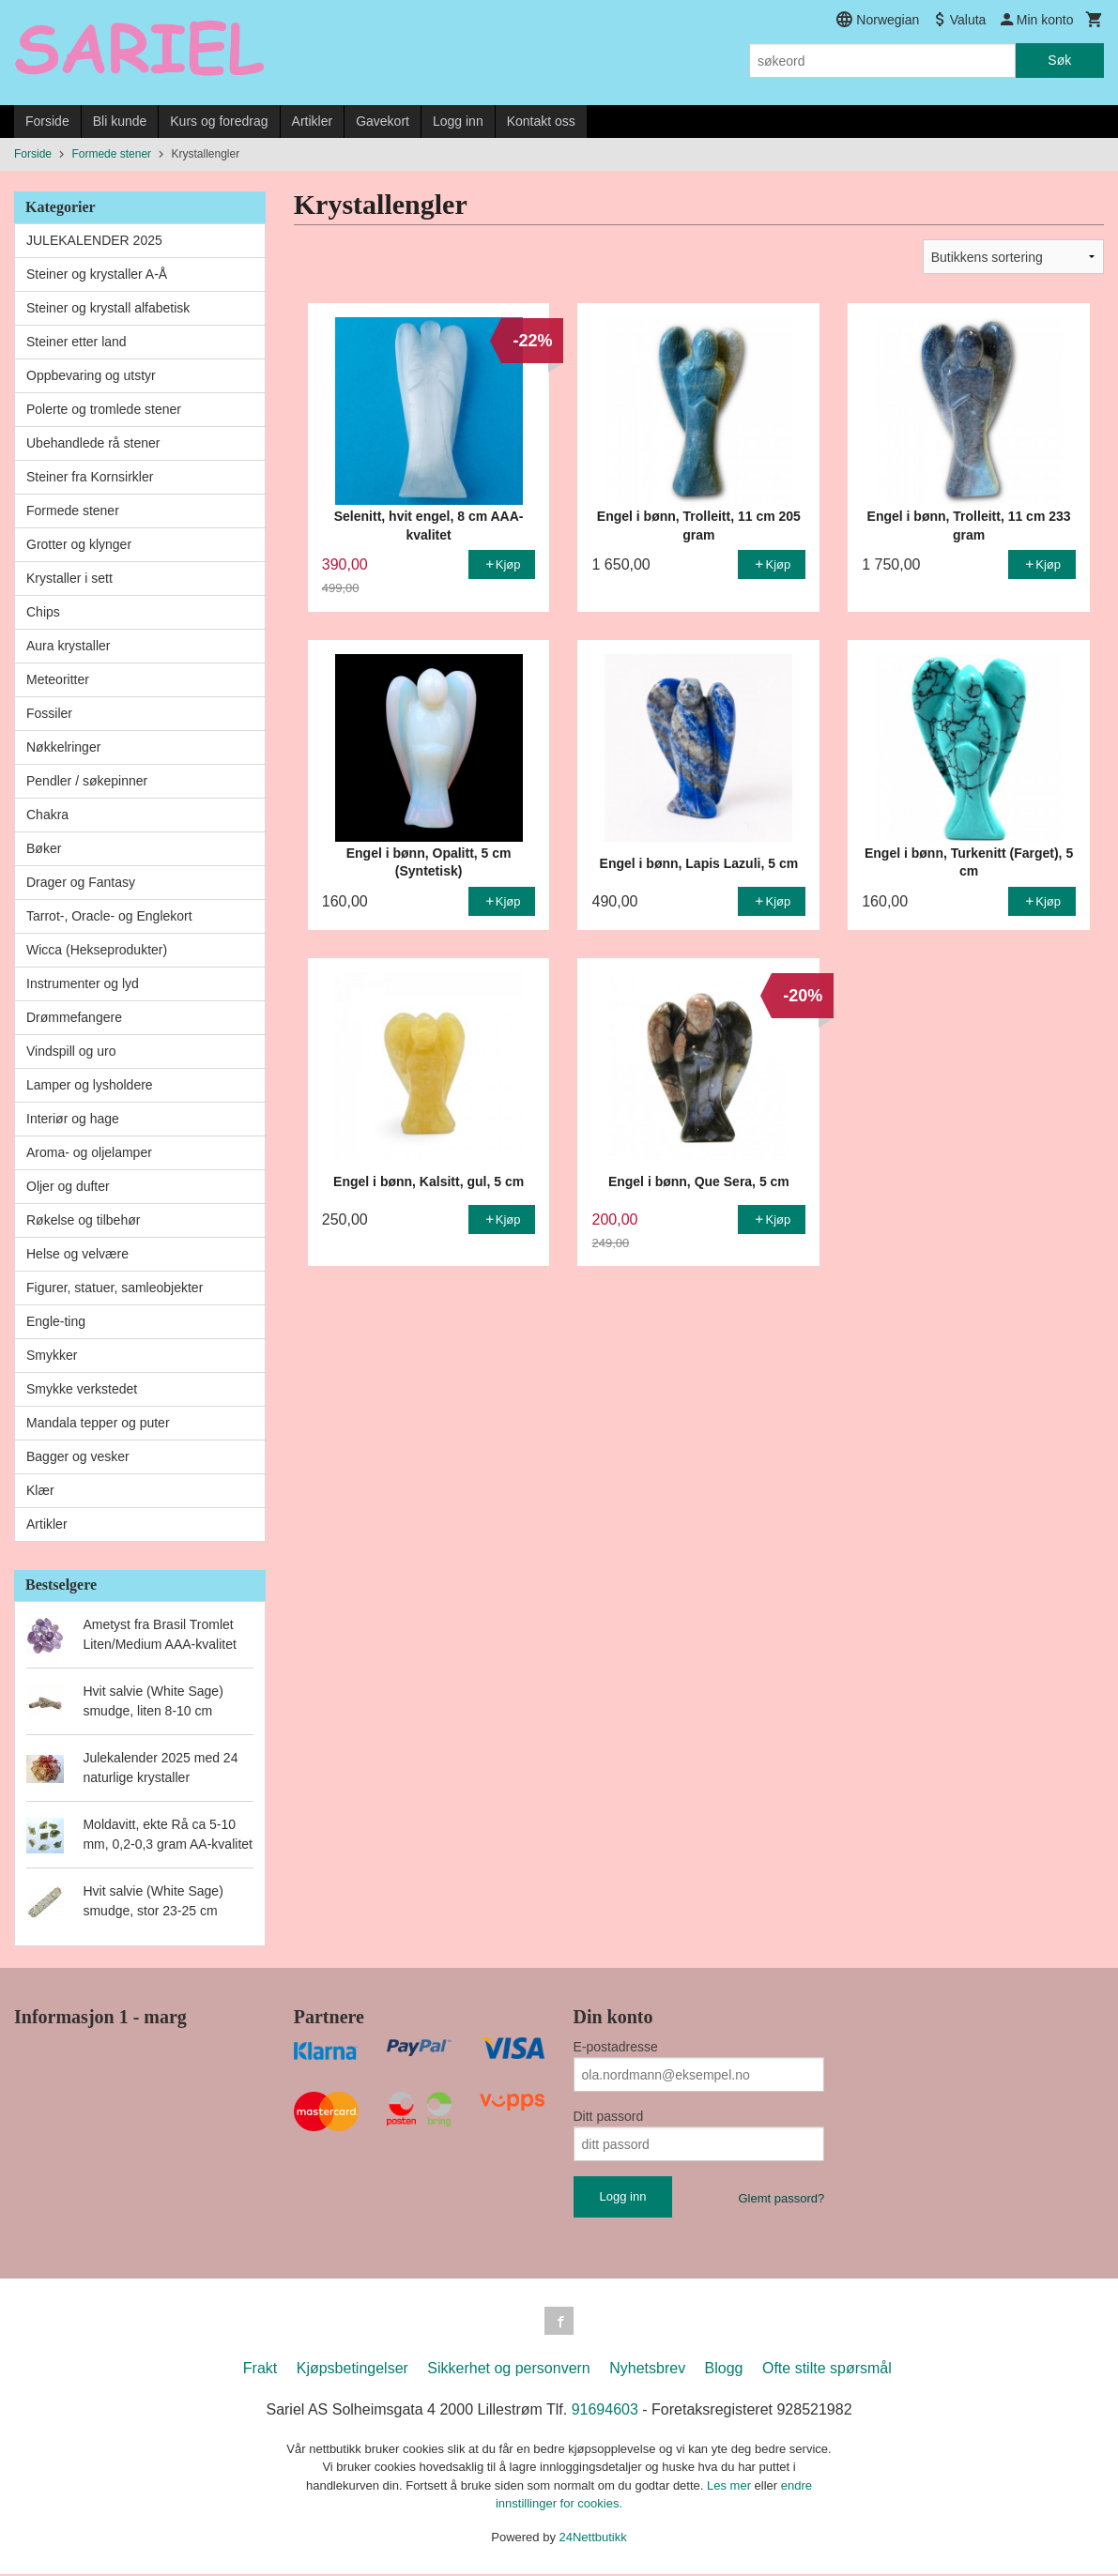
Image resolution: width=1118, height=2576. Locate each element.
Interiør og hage (72, 1118)
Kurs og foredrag (219, 121)
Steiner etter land (76, 341)
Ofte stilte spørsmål (827, 2370)
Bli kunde (120, 121)
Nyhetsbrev (647, 2370)
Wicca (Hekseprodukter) (96, 949)
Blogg (724, 2370)
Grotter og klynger (78, 544)
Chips (43, 611)
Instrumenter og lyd (82, 983)
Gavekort (382, 121)
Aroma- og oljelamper (89, 1152)
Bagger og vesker (78, 1456)
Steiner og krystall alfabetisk (108, 307)
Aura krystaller (68, 645)
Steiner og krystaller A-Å (96, 274)
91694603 (605, 2411)
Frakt (260, 2370)
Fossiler (49, 713)
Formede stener (72, 510)
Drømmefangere (74, 1017)
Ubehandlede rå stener (93, 442)
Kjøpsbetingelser (352, 2370)
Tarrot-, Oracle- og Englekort (109, 915)
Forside (47, 121)
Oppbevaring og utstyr (91, 375)
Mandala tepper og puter (98, 1422)
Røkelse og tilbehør (83, 1219)
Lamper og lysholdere (89, 1084)
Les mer (731, 2487)
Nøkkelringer (63, 747)
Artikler (312, 121)
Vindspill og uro (70, 1051)
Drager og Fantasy (80, 882)
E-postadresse (616, 2046)
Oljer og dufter (68, 1186)
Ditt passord (609, 2116)
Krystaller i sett (69, 578)
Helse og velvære (77, 1253)
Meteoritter (57, 679)
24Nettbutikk (593, 2539)
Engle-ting (55, 1321)
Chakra (47, 814)
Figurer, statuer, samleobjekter (114, 1287)
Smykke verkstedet (81, 1388)
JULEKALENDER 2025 (94, 240)
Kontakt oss (541, 121)
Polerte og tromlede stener (103, 409)
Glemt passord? (781, 2198)
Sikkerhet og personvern (508, 2370)
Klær (40, 1490)
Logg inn (458, 121)
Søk (1059, 60)
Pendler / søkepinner (86, 780)
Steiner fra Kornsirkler (89, 476)
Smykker (51, 1355)
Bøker (43, 848)
